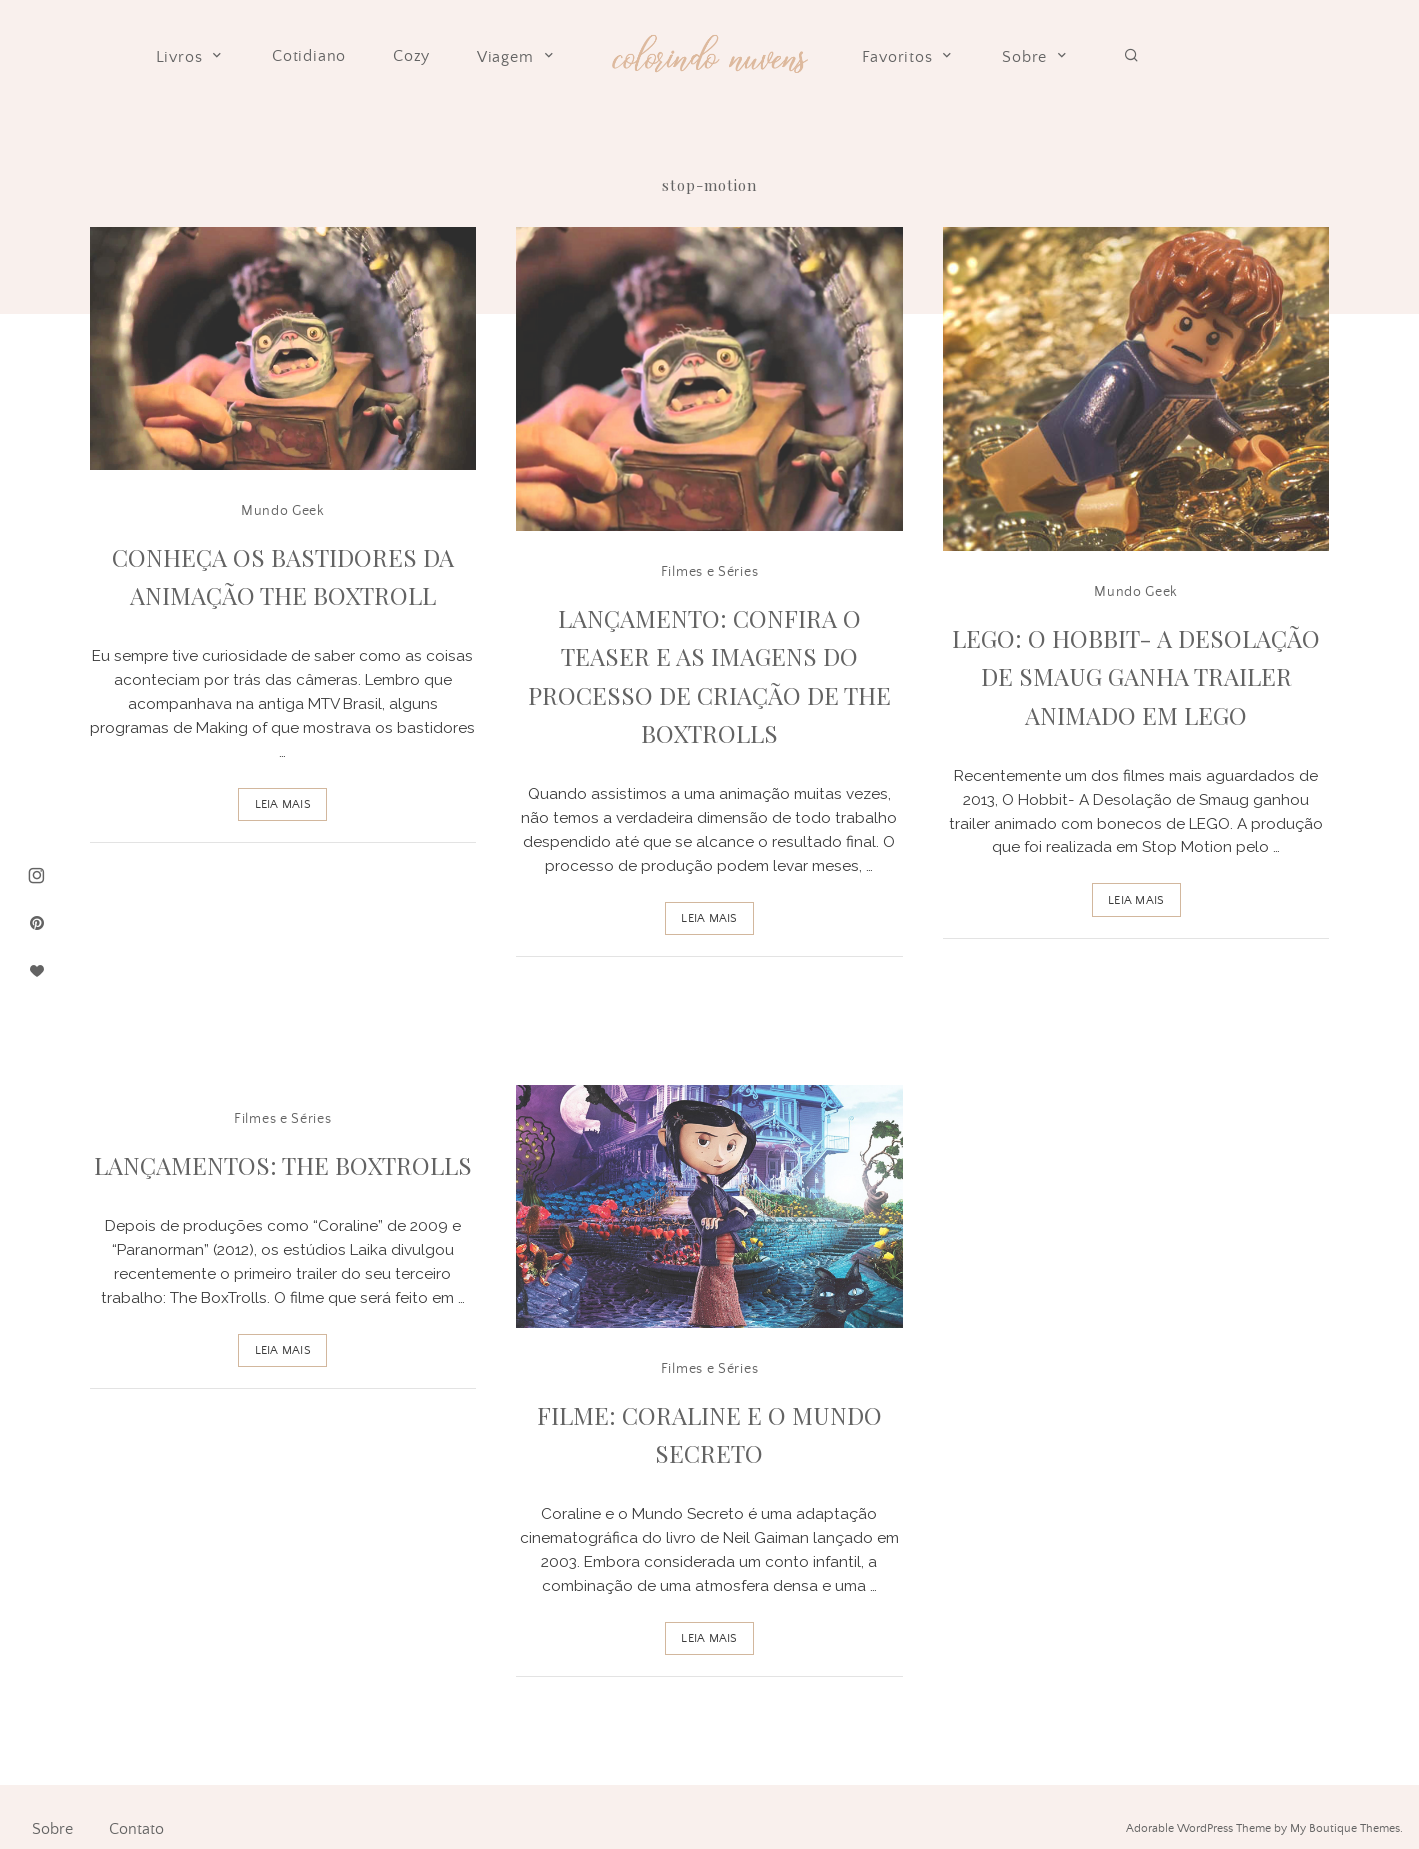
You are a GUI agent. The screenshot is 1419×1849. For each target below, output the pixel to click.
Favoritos (908, 57)
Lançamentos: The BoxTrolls (283, 1165)
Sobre (1036, 57)
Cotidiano (309, 56)
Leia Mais (283, 804)
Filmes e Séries (710, 572)
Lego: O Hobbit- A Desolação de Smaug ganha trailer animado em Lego (1136, 676)
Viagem (517, 57)
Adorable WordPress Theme (1198, 1828)
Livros (191, 57)
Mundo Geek (283, 511)
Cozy (411, 56)
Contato (136, 1829)
